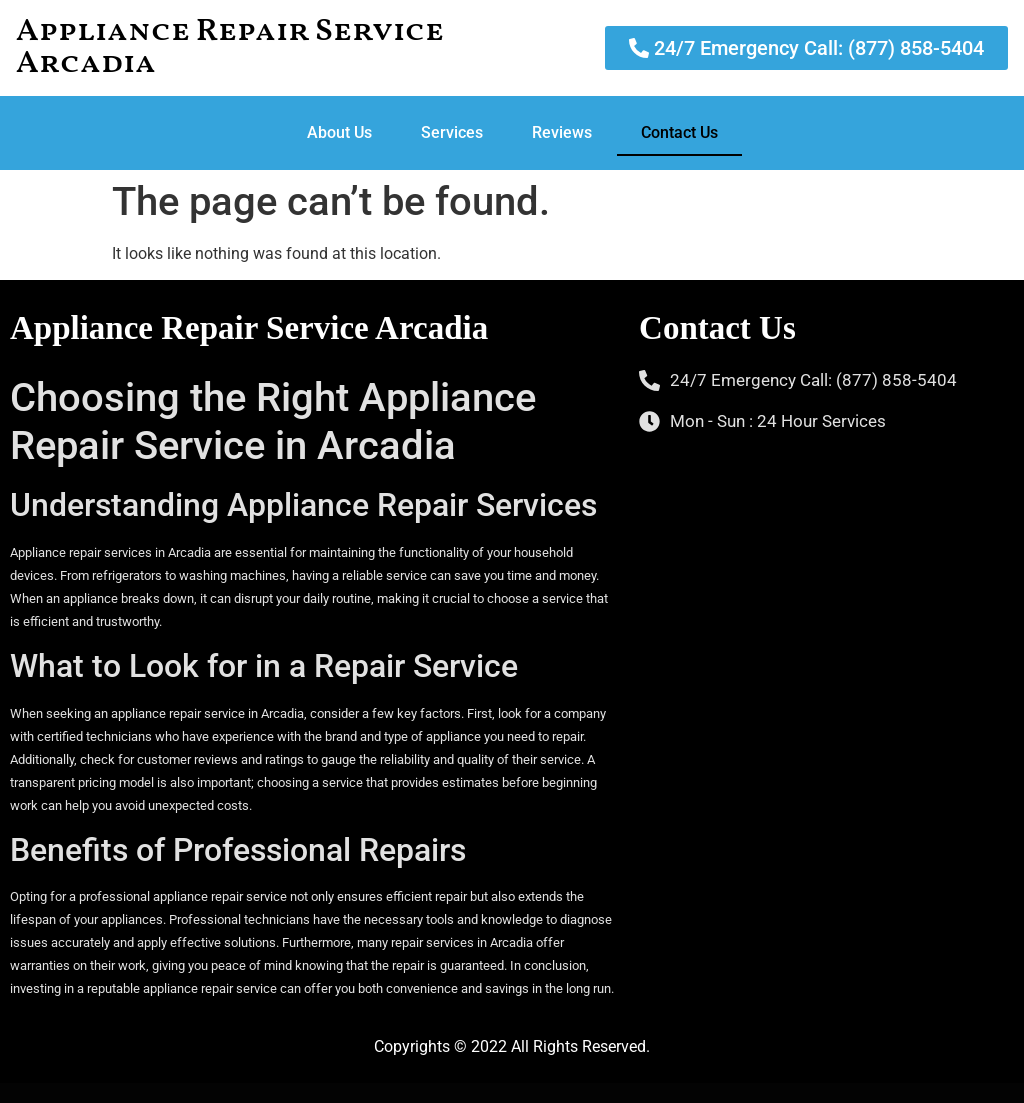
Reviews (562, 132)
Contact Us (679, 132)
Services (452, 132)
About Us (339, 132)
